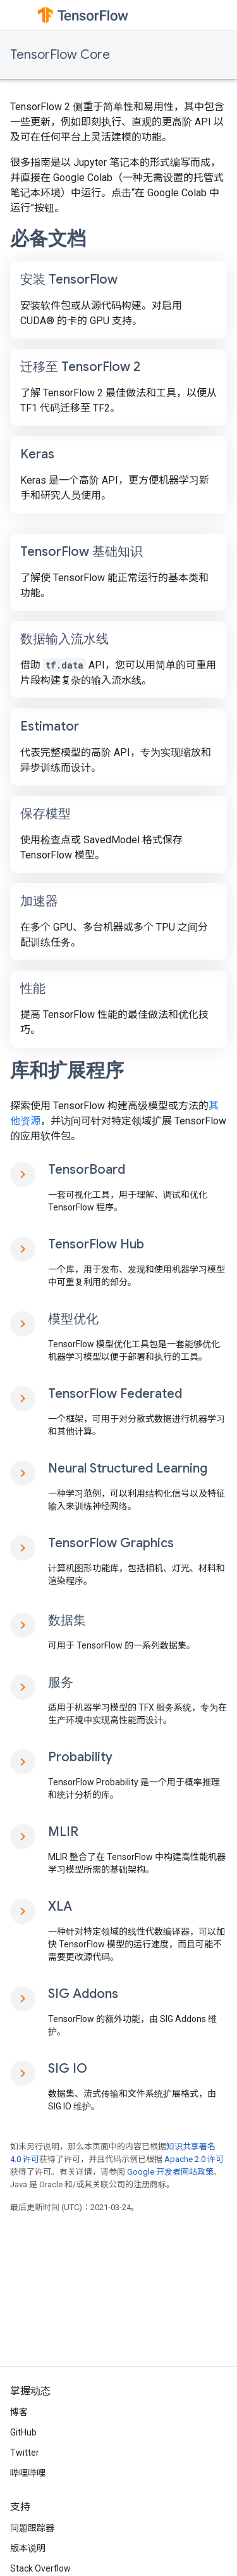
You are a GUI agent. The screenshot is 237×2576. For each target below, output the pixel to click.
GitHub (23, 2432)
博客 (19, 2412)
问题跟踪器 (32, 2528)
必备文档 (48, 239)
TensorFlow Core (60, 55)
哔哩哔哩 (28, 2473)
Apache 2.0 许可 (194, 2159)
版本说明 (28, 2548)
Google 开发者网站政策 (170, 2172)
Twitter (24, 2452)
